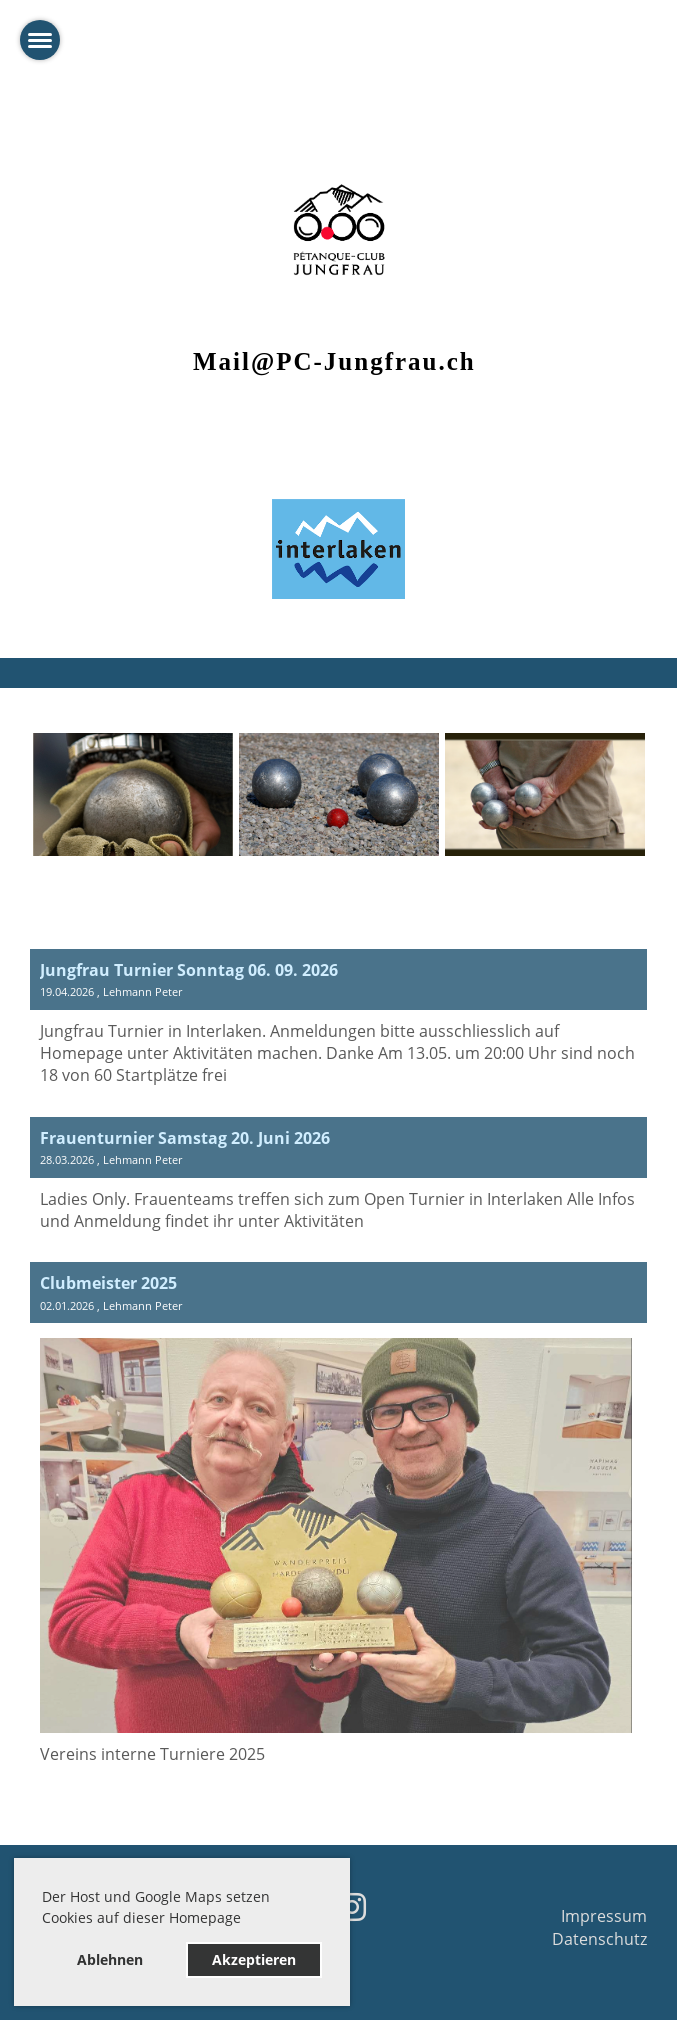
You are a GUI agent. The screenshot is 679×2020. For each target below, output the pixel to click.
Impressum (604, 1916)
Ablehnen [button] (110, 1959)
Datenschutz (599, 1939)
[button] (248, 1921)
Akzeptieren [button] (254, 1959)
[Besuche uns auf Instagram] (352, 1906)
